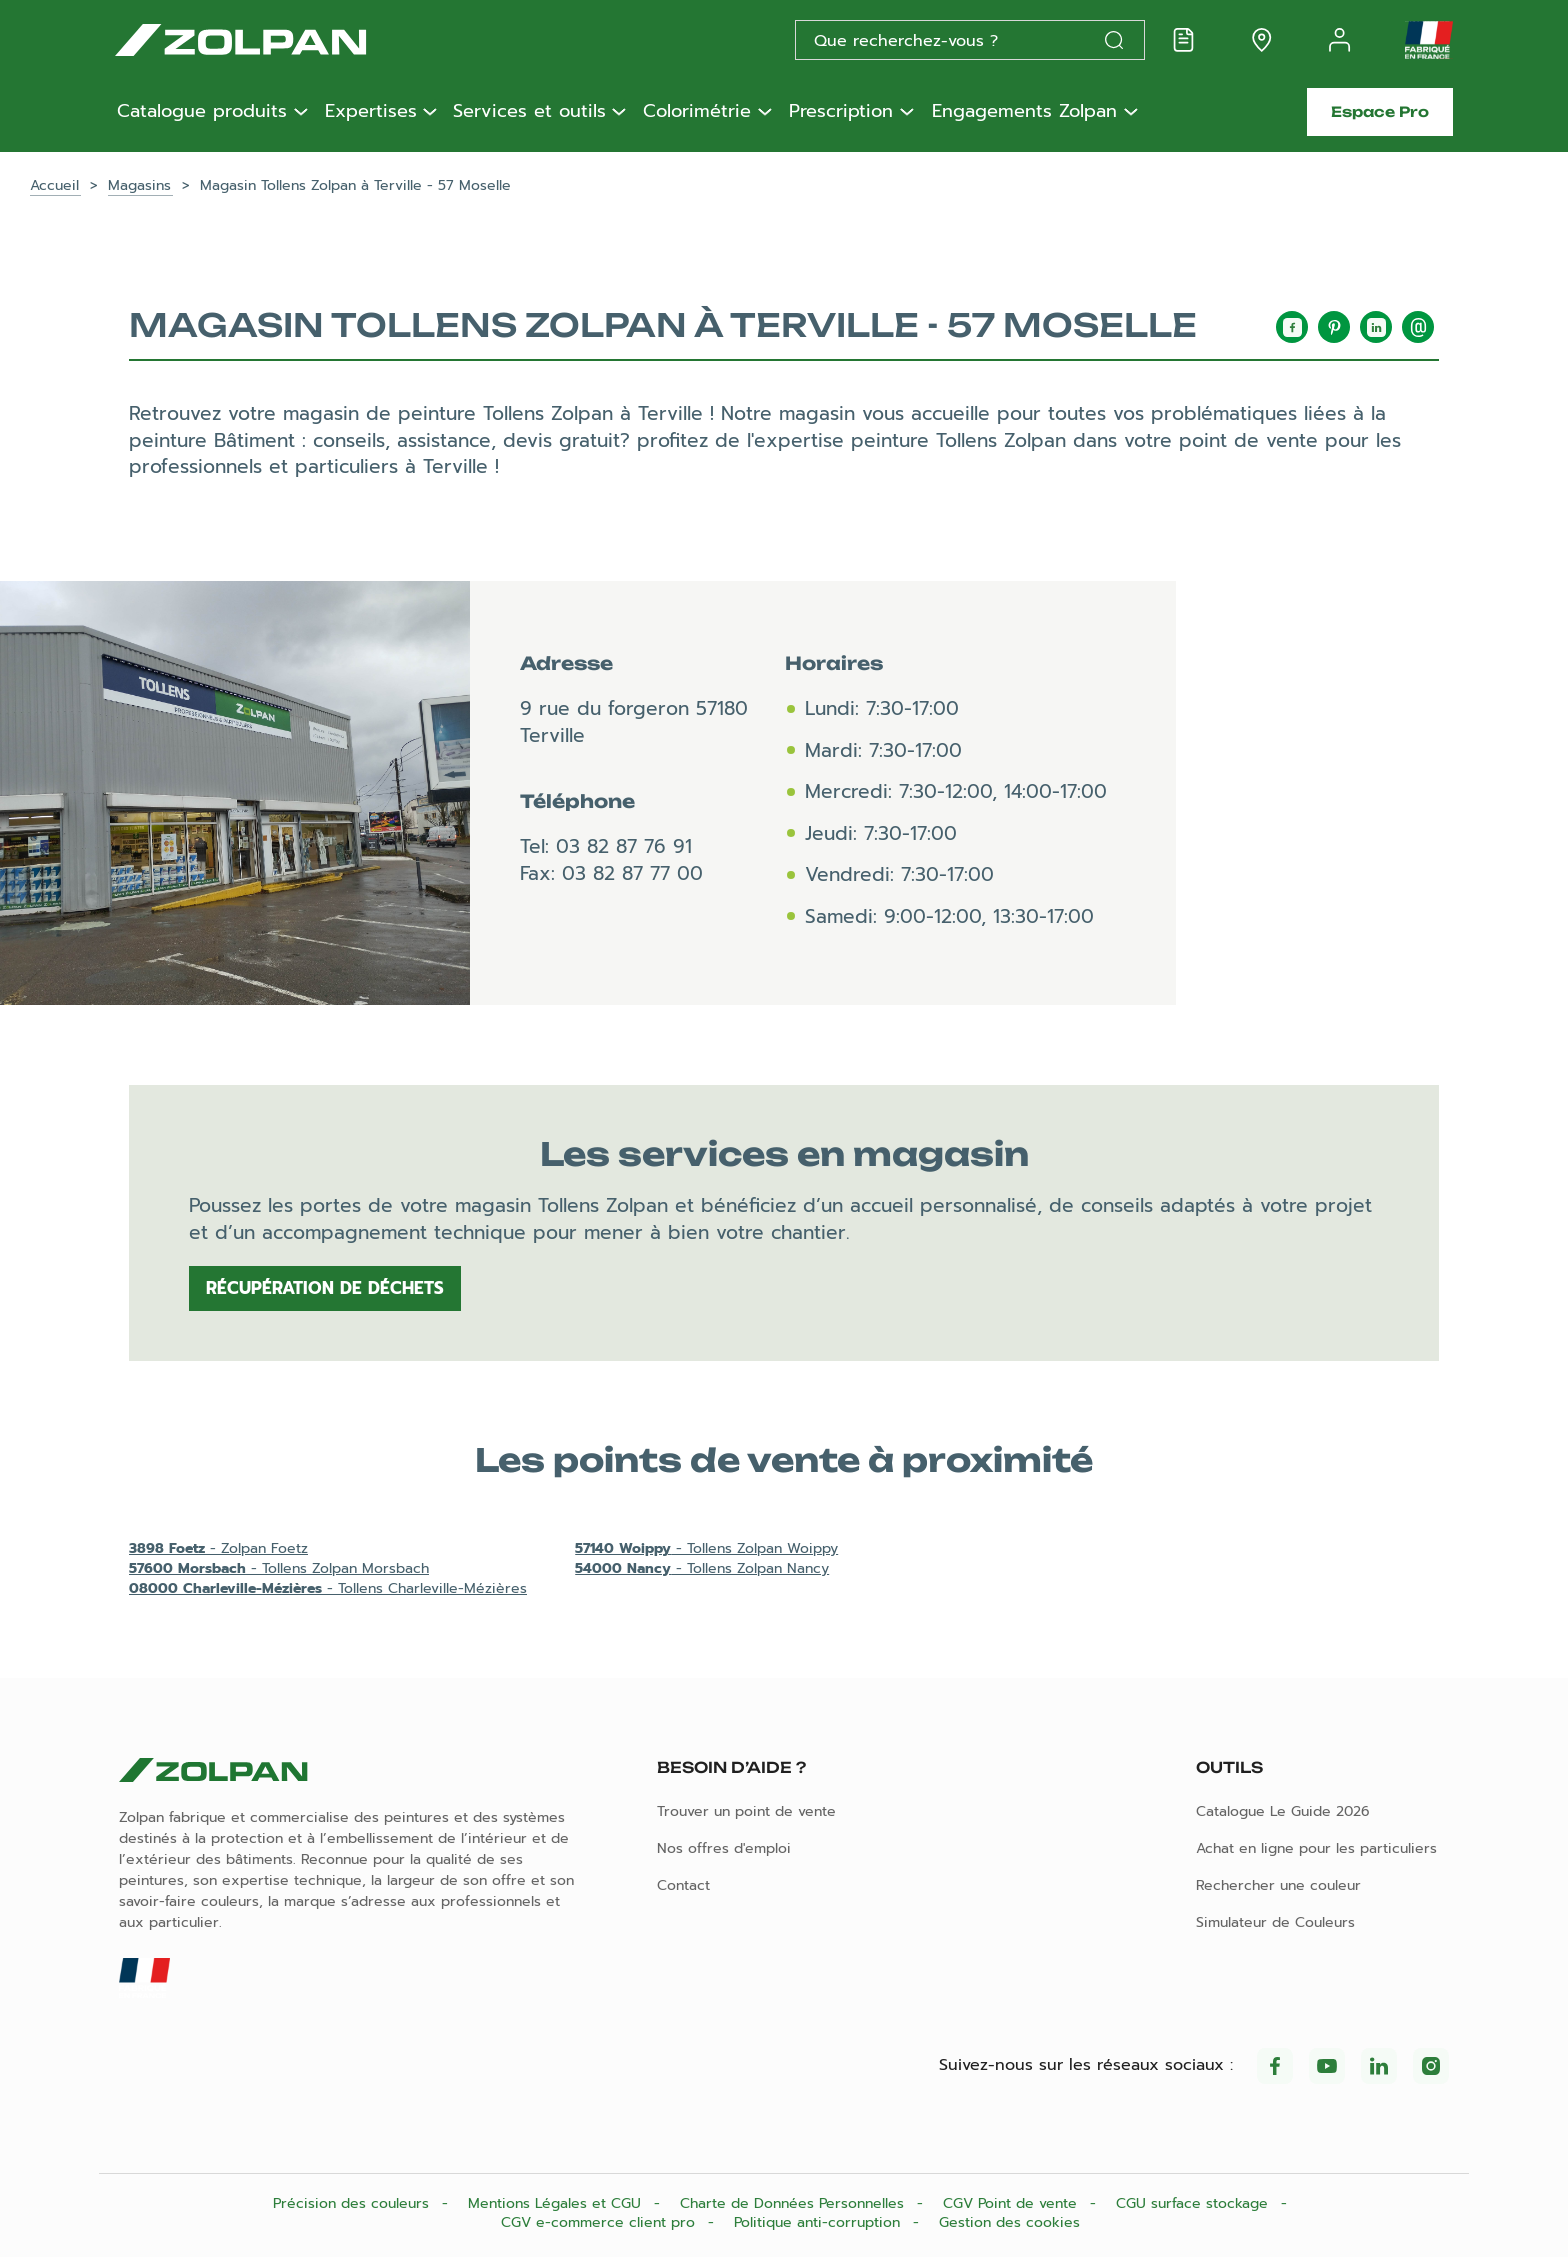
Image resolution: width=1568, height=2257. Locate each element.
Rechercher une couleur (1278, 1885)
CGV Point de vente (1012, 2203)
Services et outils (529, 112)
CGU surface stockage (1194, 2203)
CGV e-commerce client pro (600, 2222)
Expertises (371, 112)
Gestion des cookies (1009, 2222)
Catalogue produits (202, 112)
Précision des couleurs (353, 2203)
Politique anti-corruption (819, 2222)
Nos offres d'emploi (724, 1848)
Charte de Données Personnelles (794, 2203)
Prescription (841, 112)
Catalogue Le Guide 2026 (1283, 1811)
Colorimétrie (697, 112)
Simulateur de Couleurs (1275, 1922)
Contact (683, 1885)
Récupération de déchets (325, 1288)
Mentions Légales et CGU (557, 2203)
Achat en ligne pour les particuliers (1316, 1848)
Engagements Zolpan (1024, 112)
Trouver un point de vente (746, 1811)
